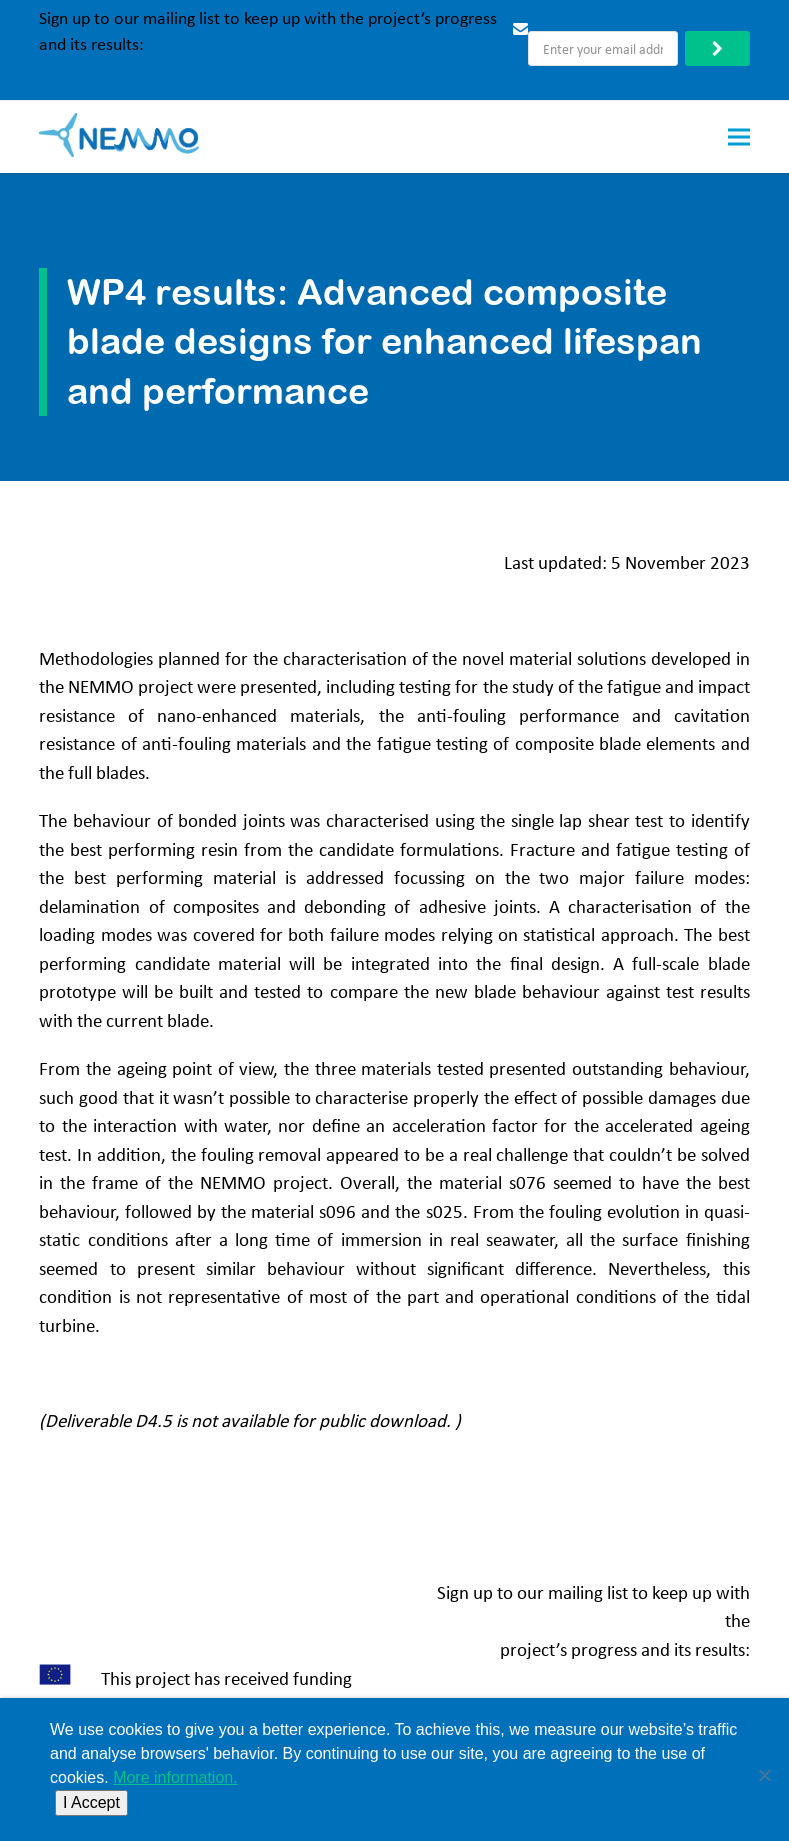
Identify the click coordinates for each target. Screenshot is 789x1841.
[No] (764, 1770)
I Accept (91, 1802)
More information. (175, 1777)
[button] (739, 136)
